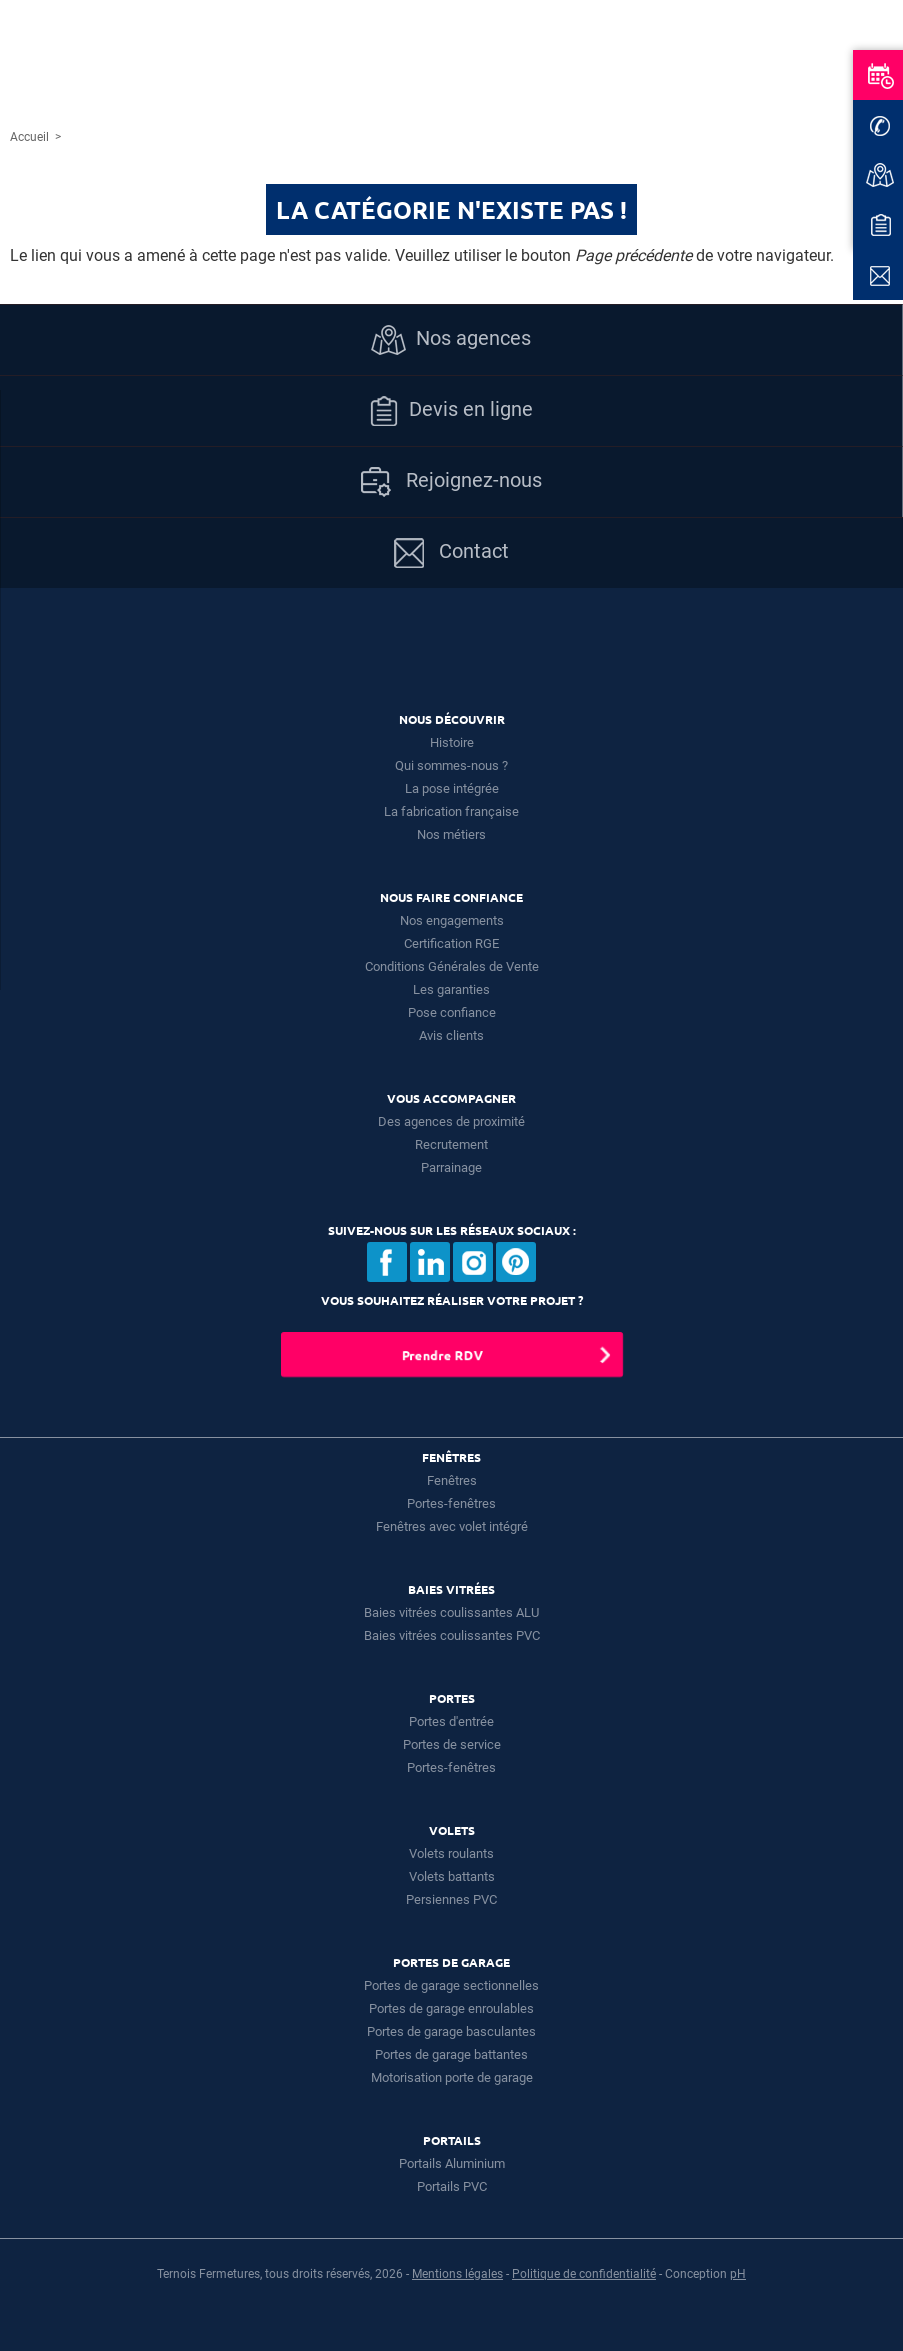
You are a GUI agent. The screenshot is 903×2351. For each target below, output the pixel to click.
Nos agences (451, 340)
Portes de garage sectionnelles (451, 1985)
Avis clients (451, 1035)
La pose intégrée (452, 788)
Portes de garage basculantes (451, 2031)
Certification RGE (451, 943)
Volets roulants (451, 1853)
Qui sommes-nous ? (451, 765)
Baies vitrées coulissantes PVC (452, 1635)
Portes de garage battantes (451, 2054)
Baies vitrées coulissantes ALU (451, 1612)
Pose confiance (452, 1012)
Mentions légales (457, 2274)
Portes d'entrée (451, 1721)
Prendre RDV (441, 1354)
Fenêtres (452, 1480)
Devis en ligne (451, 411)
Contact (451, 553)
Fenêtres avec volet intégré (452, 1526)
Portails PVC (452, 2186)
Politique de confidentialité (584, 2274)
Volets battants (452, 1876)
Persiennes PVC (451, 1899)
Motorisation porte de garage (452, 2077)
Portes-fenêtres (451, 1503)
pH (738, 2274)
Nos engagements (452, 920)
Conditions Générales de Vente (452, 966)
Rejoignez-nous (451, 482)
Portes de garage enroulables (451, 2008)
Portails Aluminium (452, 2163)
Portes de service (452, 1744)
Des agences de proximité (451, 1121)
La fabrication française (451, 811)
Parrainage (451, 1167)
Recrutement (451, 1144)
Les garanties (451, 989)
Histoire (452, 742)
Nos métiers (451, 834)
